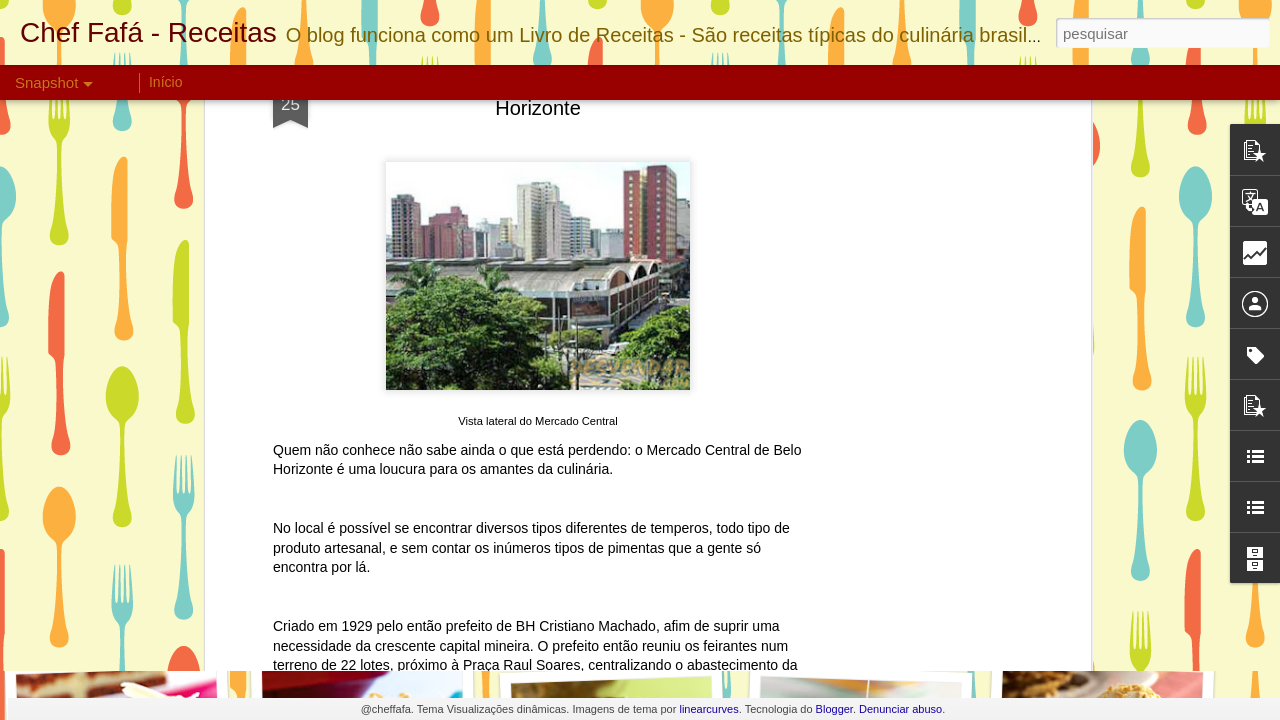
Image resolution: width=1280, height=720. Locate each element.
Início (165, 82)
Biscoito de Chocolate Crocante (408, 625)
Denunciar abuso (900, 709)
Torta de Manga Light (1095, 627)
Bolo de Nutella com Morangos (641, 619)
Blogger (834, 709)
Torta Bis (123, 616)
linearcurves (708, 709)
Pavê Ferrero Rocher (858, 616)
